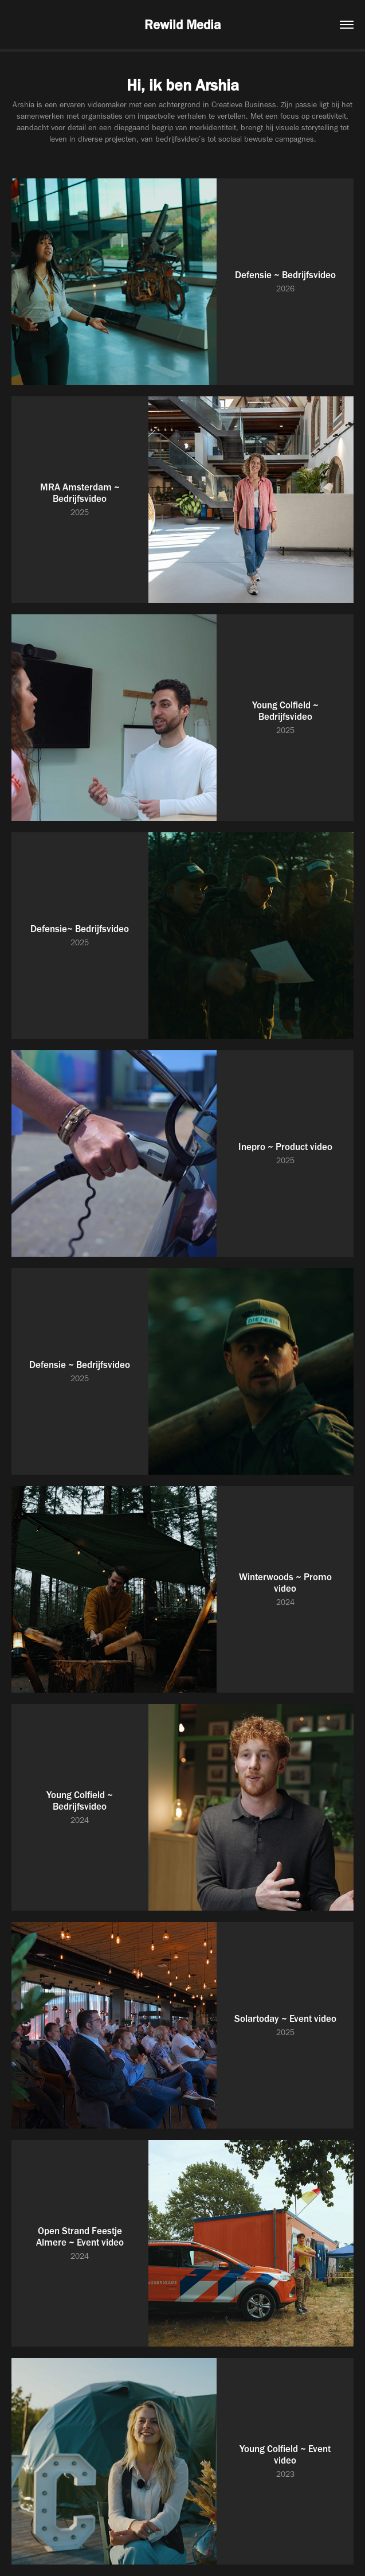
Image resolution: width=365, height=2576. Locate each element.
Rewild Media (182, 25)
